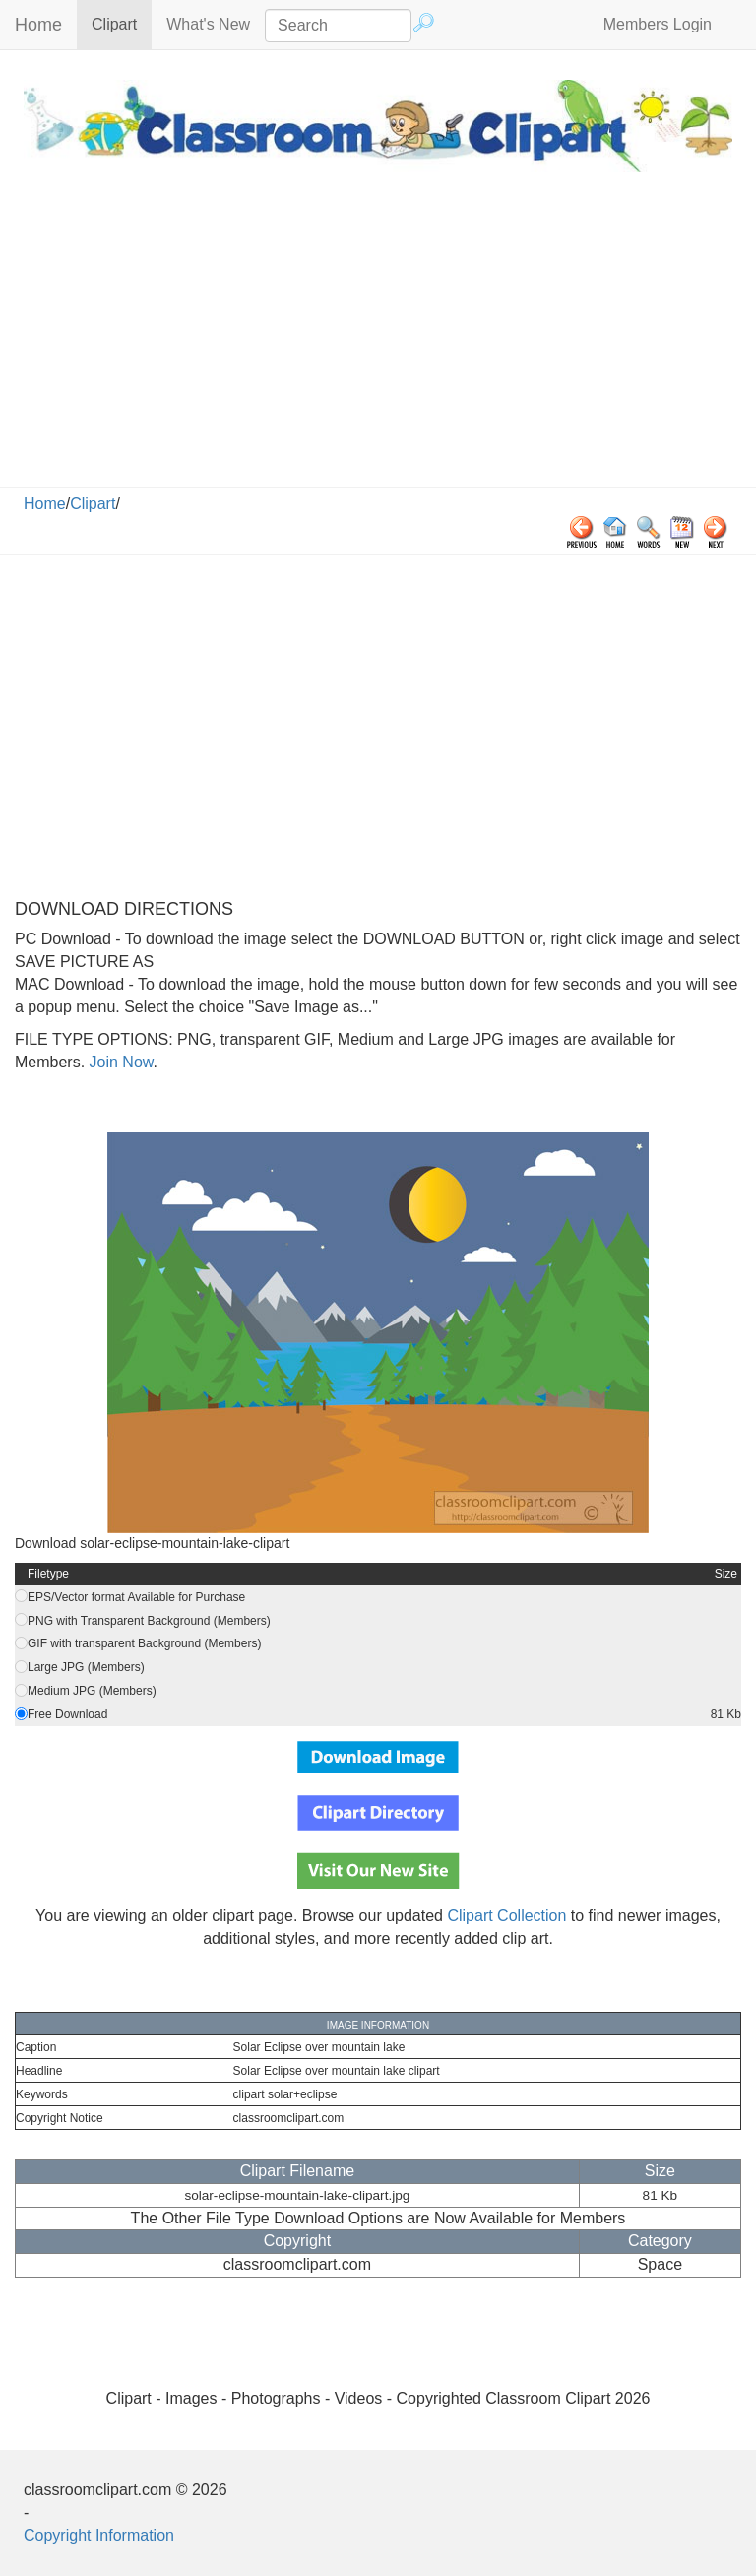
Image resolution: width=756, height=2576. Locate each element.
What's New (208, 24)
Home (38, 24)
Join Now (119, 1062)
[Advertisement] (378, 340)
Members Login (657, 24)
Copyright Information (99, 2535)
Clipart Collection (506, 1915)
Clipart (122, 23)
